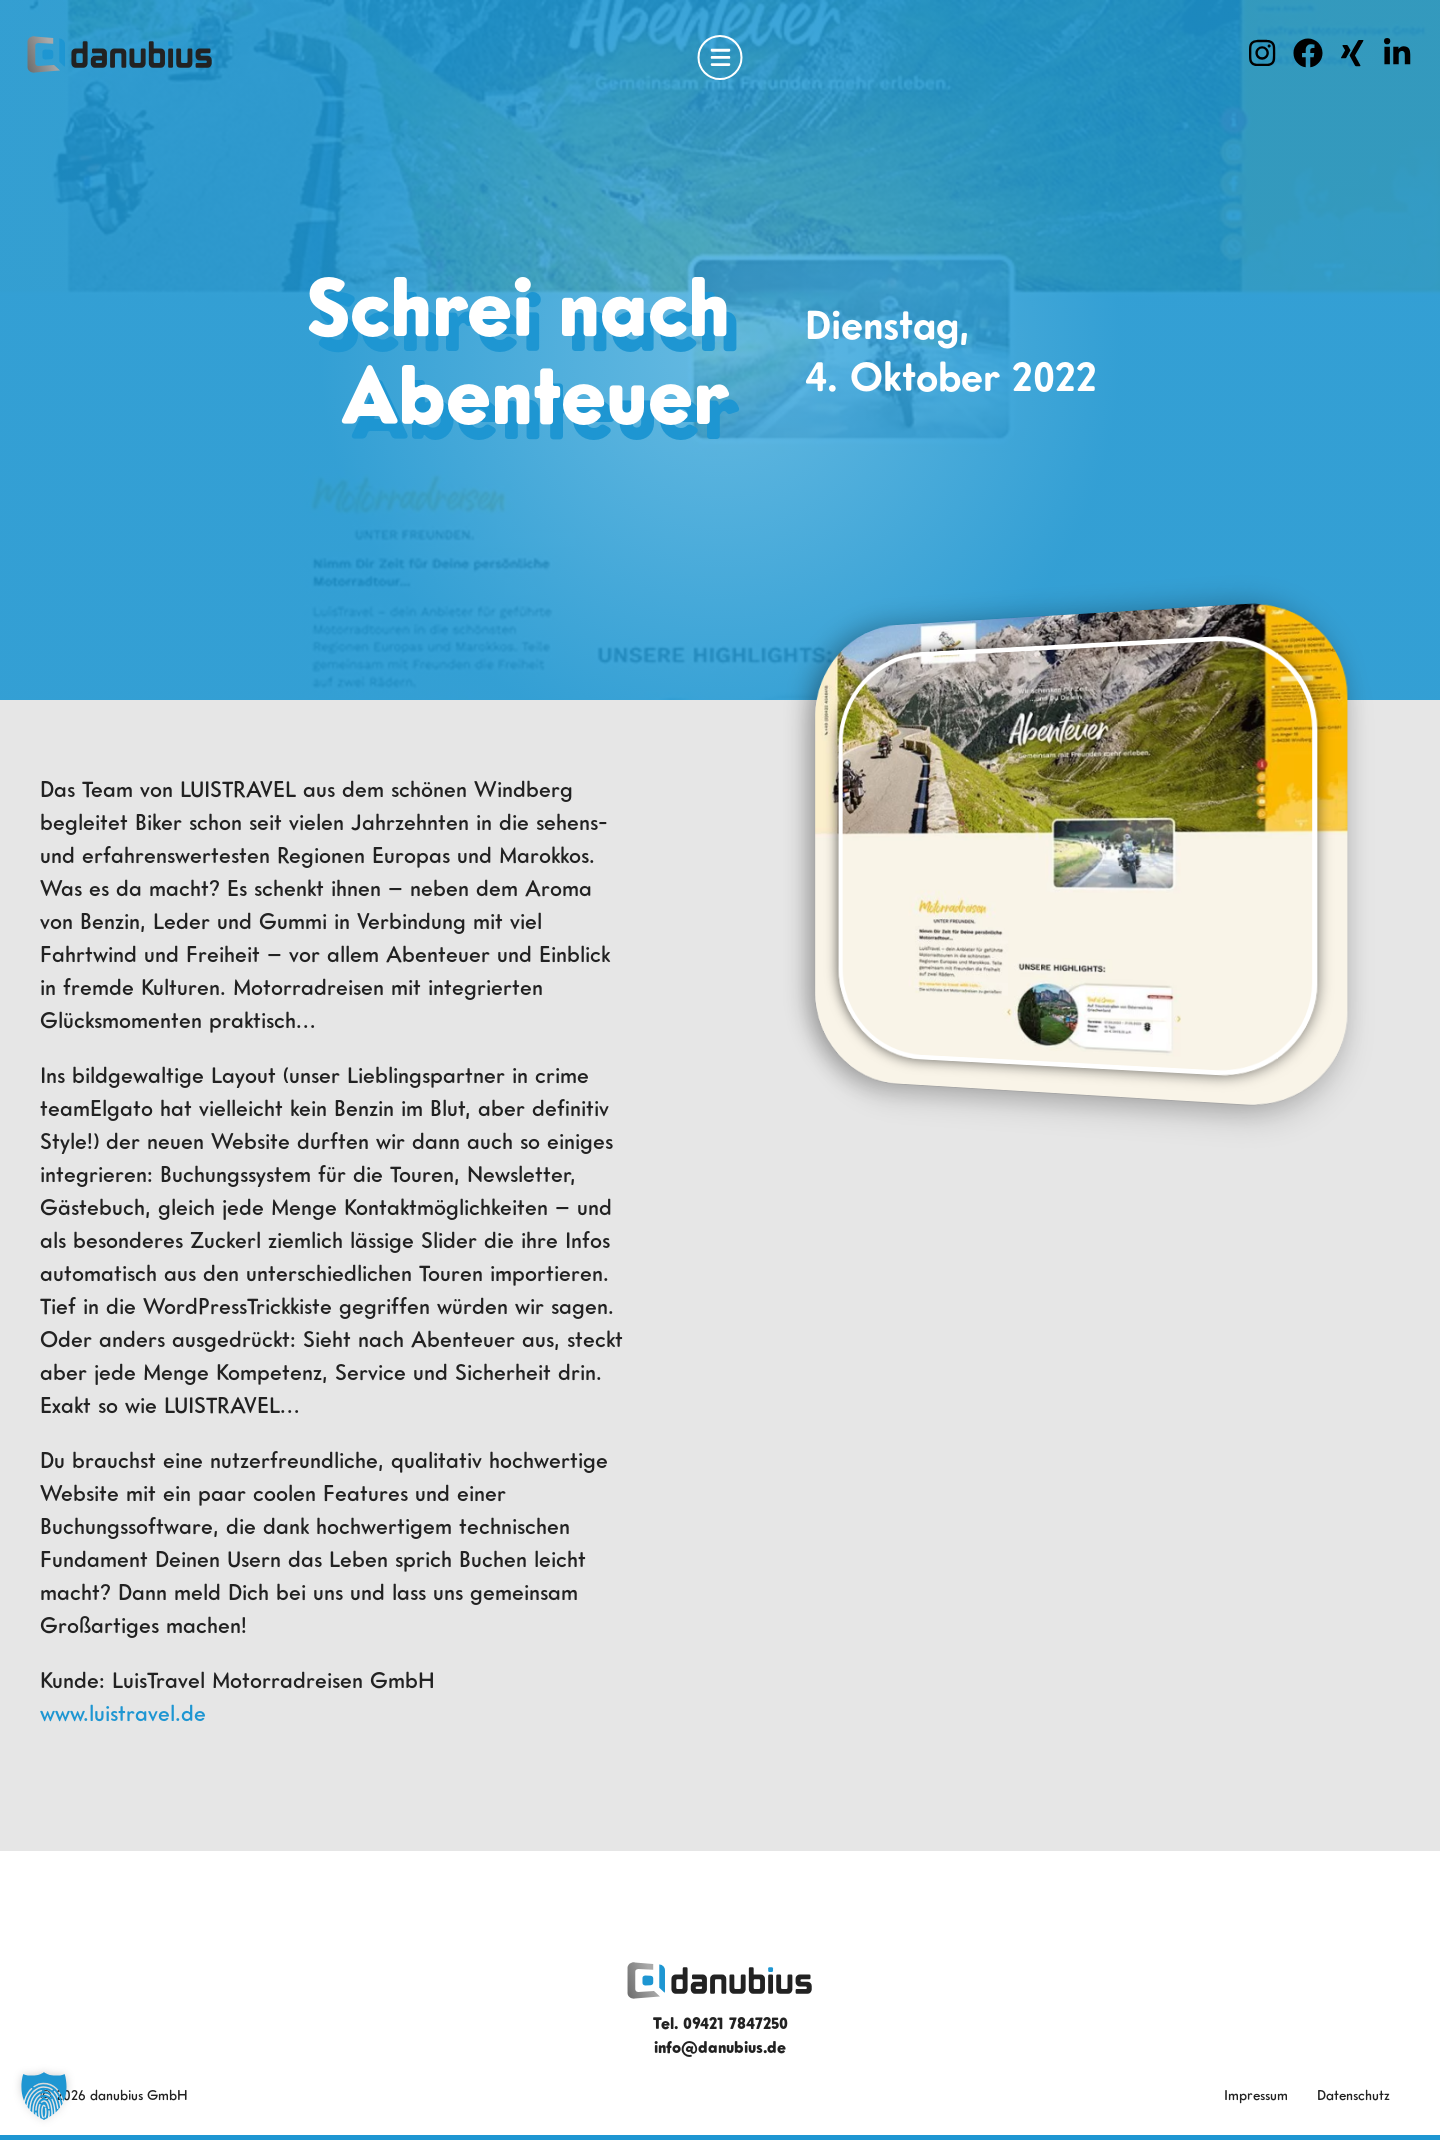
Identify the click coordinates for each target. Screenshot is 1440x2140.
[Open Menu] (720, 57)
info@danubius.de (720, 2047)
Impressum (1256, 2094)
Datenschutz (1353, 2094)
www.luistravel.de (123, 1712)
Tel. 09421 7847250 (720, 2023)
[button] (44, 2096)
